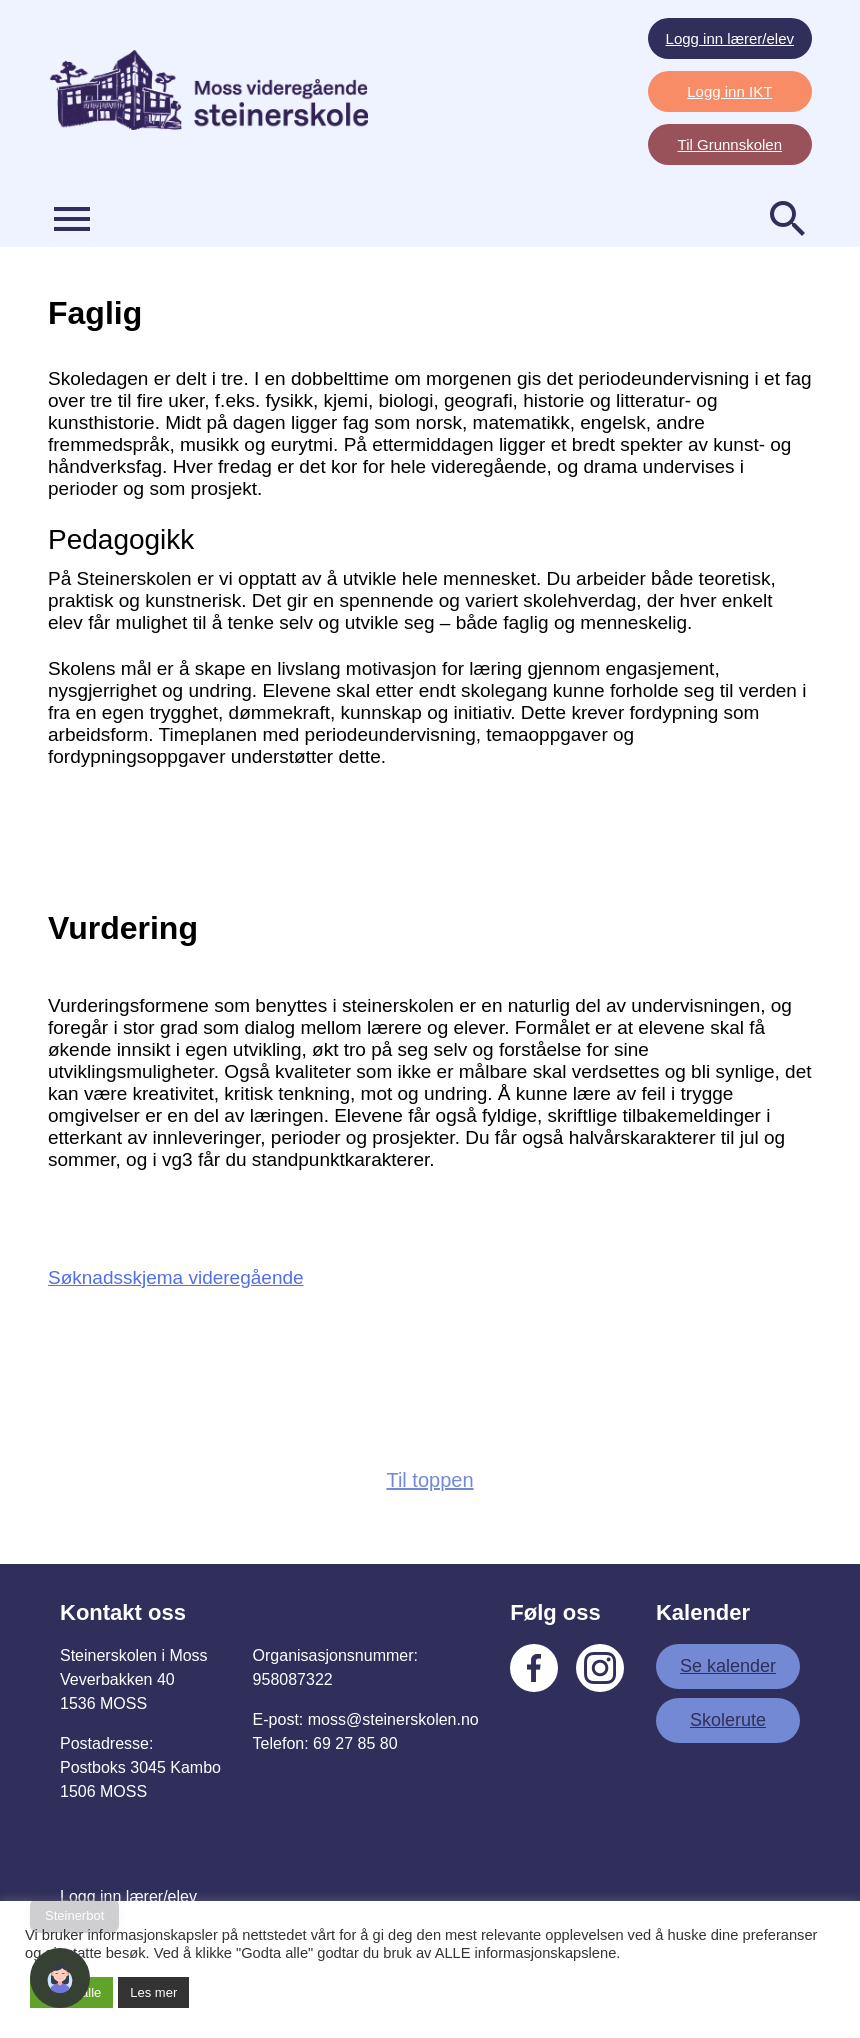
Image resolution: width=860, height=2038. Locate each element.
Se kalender (728, 1666)
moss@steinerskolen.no (393, 1719)
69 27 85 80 (355, 1743)
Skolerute (728, 1720)
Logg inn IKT (729, 91)
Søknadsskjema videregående (176, 1277)
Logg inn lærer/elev (730, 38)
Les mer (153, 1992)
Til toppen (429, 1480)
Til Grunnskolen (730, 144)
